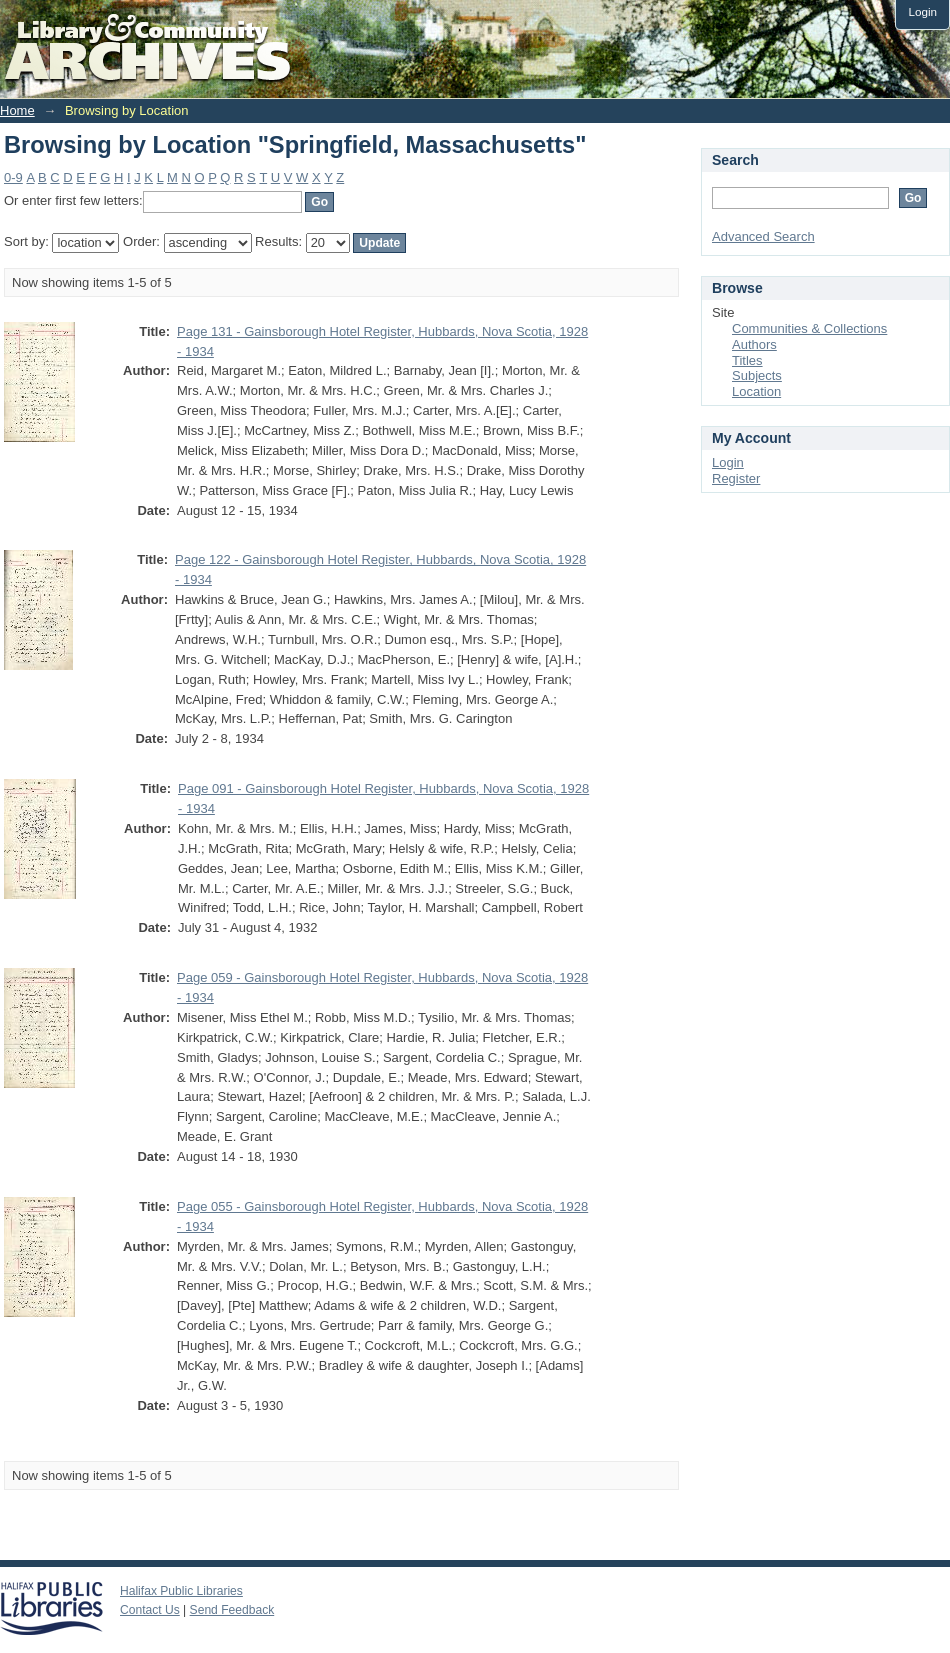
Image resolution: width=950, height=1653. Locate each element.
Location (756, 391)
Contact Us (150, 1610)
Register (736, 478)
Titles (747, 360)
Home (17, 110)
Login (922, 11)
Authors (754, 344)
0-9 (13, 177)
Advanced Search (763, 236)
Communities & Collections (809, 328)
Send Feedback (232, 1610)
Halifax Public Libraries (181, 1591)
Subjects (757, 375)
